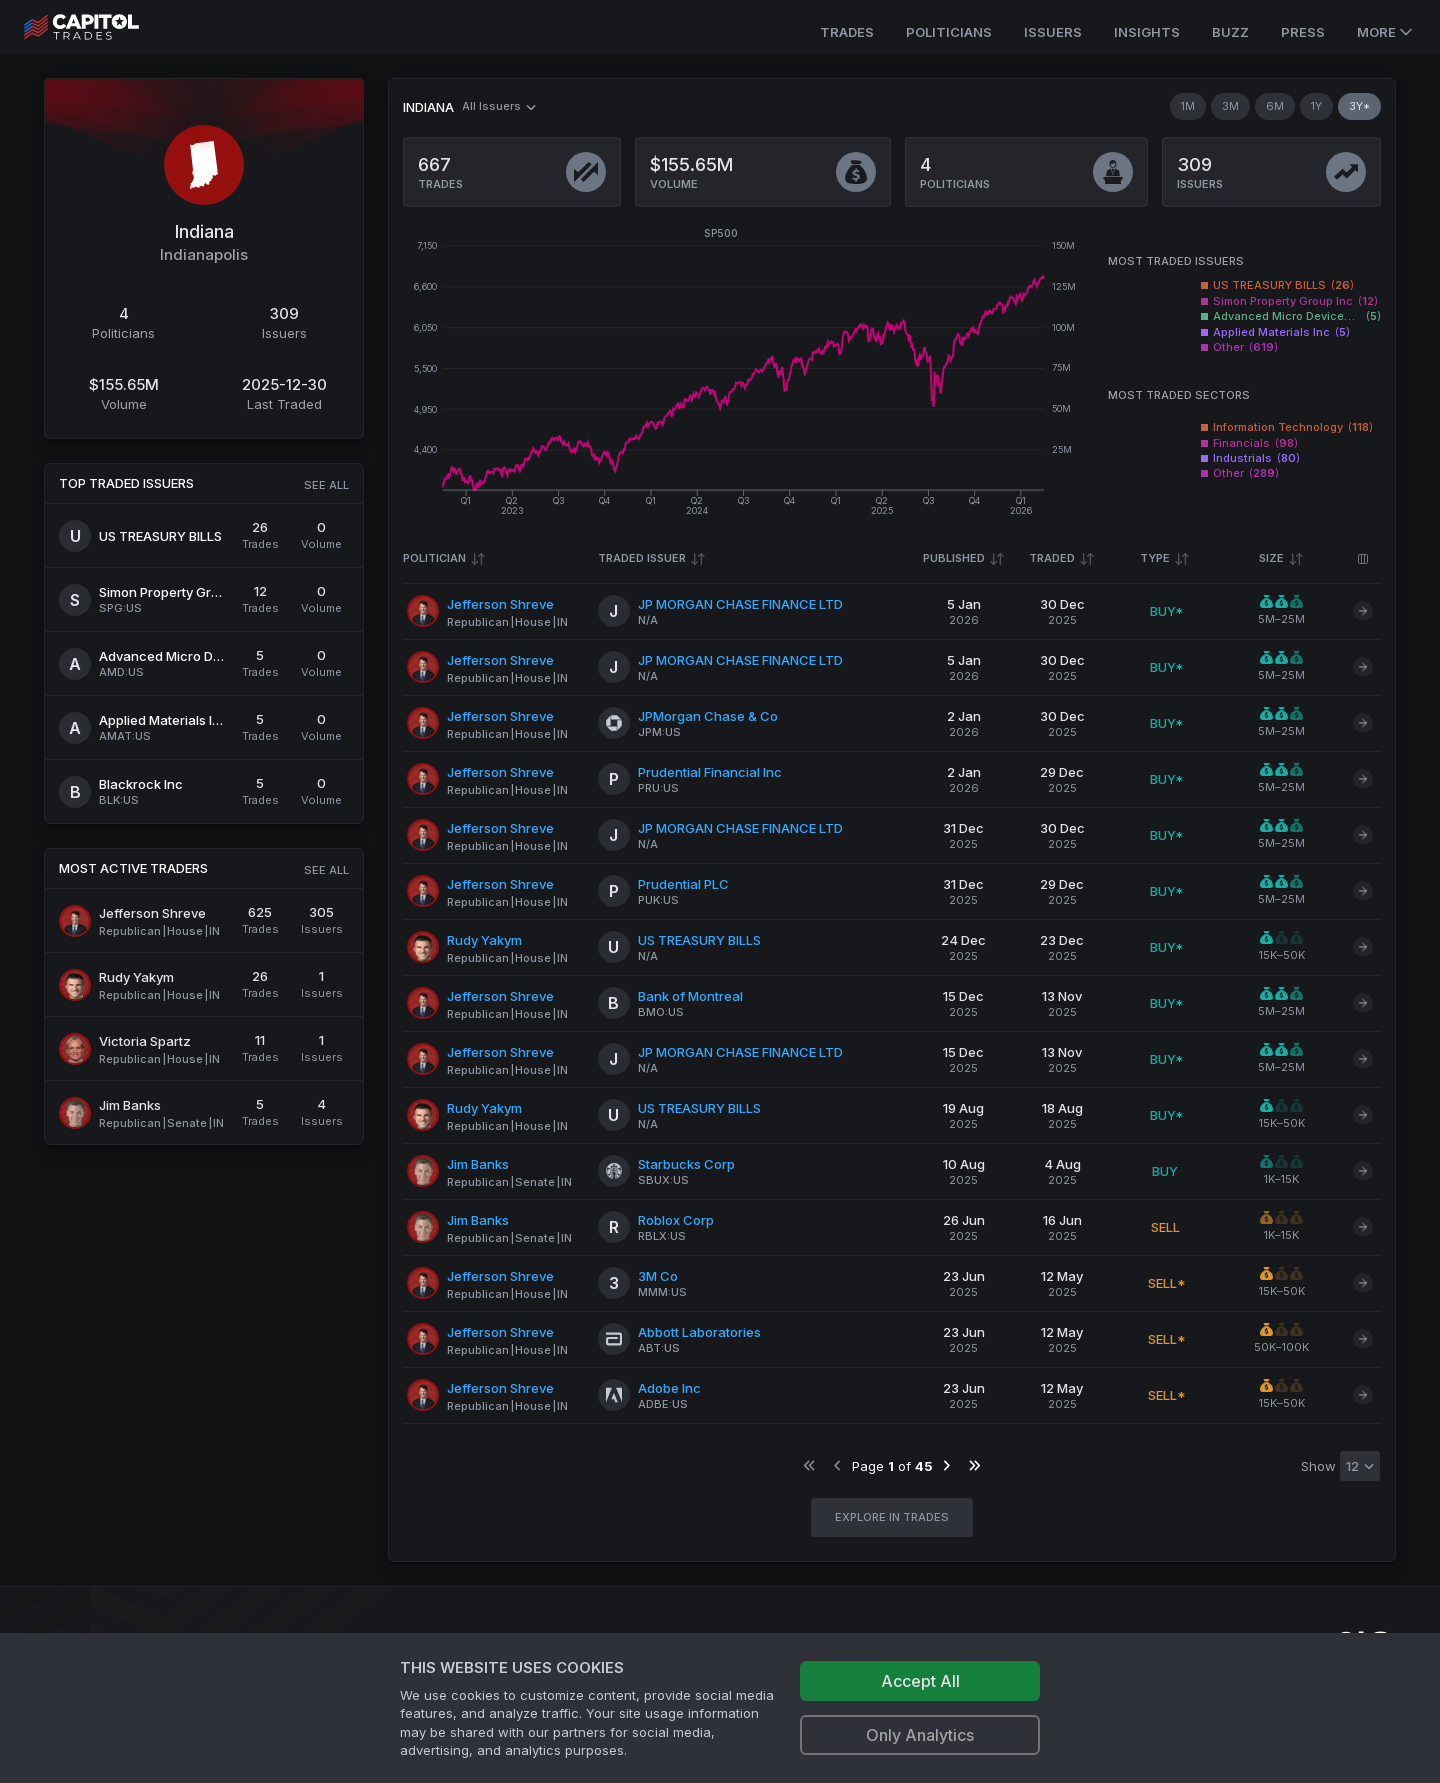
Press (1303, 32)
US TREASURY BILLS (699, 940)
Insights (1147, 32)
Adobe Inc (669, 1388)
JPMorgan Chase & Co (708, 716)
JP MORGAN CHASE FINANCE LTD (740, 604)
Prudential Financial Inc (710, 772)
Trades (847, 32)
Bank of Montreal (690, 996)
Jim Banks (478, 1164)
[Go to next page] (946, 1465)
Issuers (1053, 32)
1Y (1316, 106)
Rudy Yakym (484, 940)
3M (1230, 106)
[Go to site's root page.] (103, 27)
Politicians (949, 32)
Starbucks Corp (686, 1164)
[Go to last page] (974, 1465)
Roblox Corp (676, 1220)
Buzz (1230, 32)
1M (1188, 106)
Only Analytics (920, 1735)
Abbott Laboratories (699, 1332)
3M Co (658, 1276)
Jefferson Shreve (500, 604)
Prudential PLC (683, 884)
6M (1275, 106)
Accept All (920, 1681)
